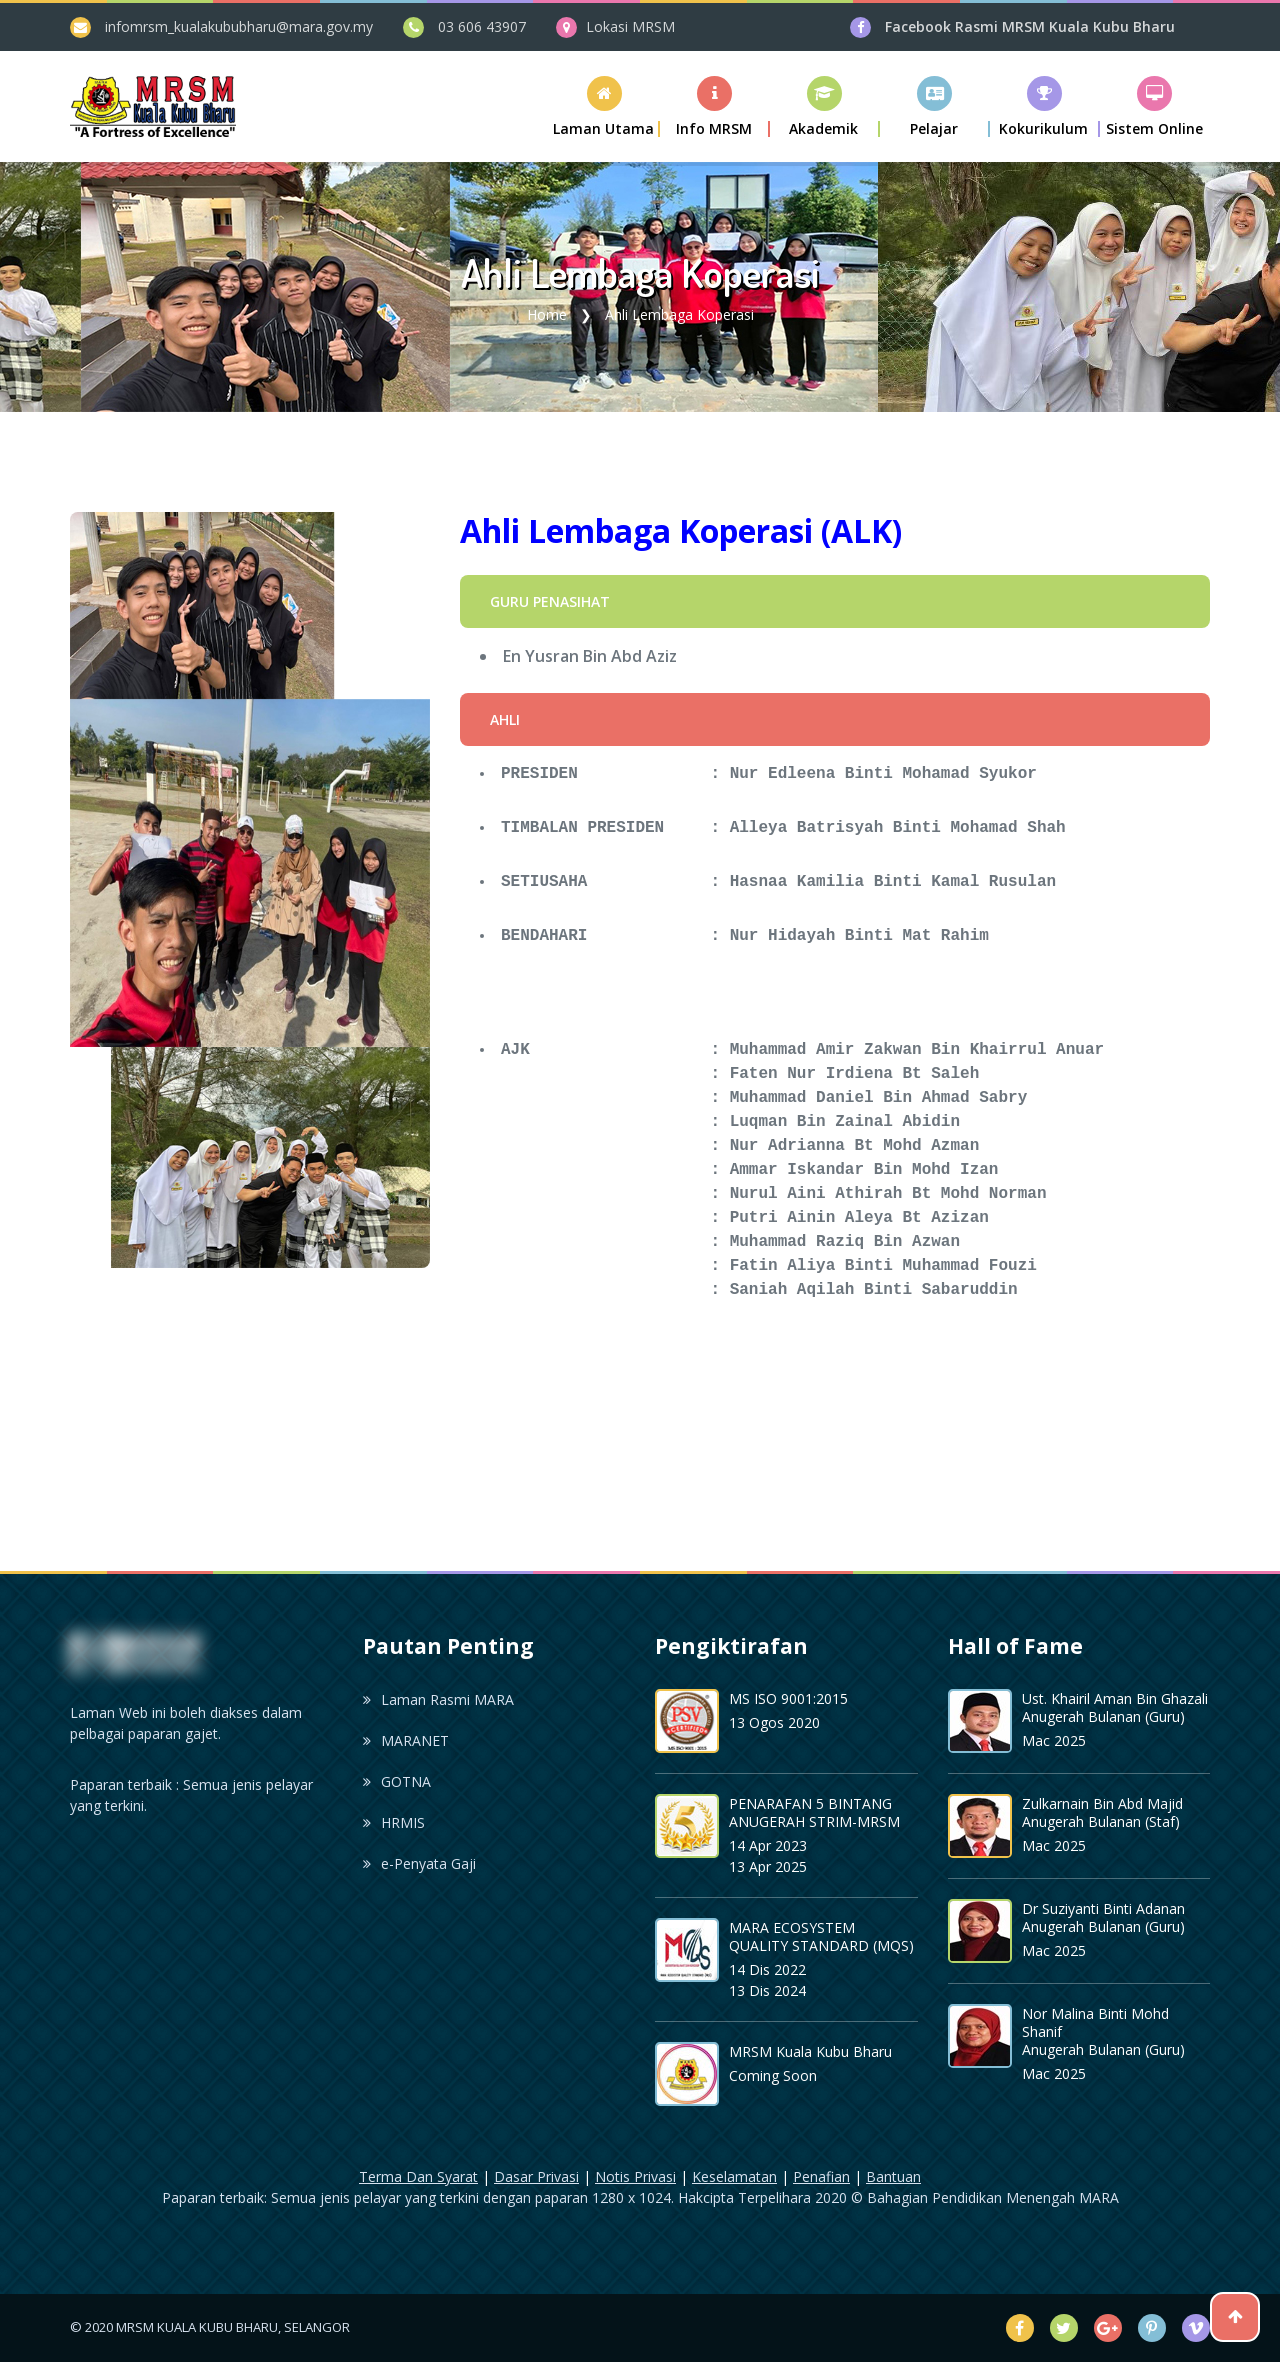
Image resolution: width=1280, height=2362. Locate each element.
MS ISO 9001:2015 (788, 1698)
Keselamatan (734, 2176)
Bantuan (893, 2176)
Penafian (821, 2176)
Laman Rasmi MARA (438, 1699)
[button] (715, 106)
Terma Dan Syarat (418, 2176)
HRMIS (394, 1822)
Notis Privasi (635, 2176)
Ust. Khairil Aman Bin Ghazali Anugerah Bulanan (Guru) (1115, 1707)
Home (547, 314)
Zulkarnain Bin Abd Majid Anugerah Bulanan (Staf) (1102, 1812)
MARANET (406, 1740)
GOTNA (397, 1781)
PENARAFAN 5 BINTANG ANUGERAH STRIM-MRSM (814, 1812)
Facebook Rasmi (1030, 26)
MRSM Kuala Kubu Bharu (810, 2051)
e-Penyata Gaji (419, 1863)
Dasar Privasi (536, 2176)
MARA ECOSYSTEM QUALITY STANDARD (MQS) (821, 1936)
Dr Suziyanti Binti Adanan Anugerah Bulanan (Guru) (1103, 1917)
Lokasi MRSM (630, 26)
